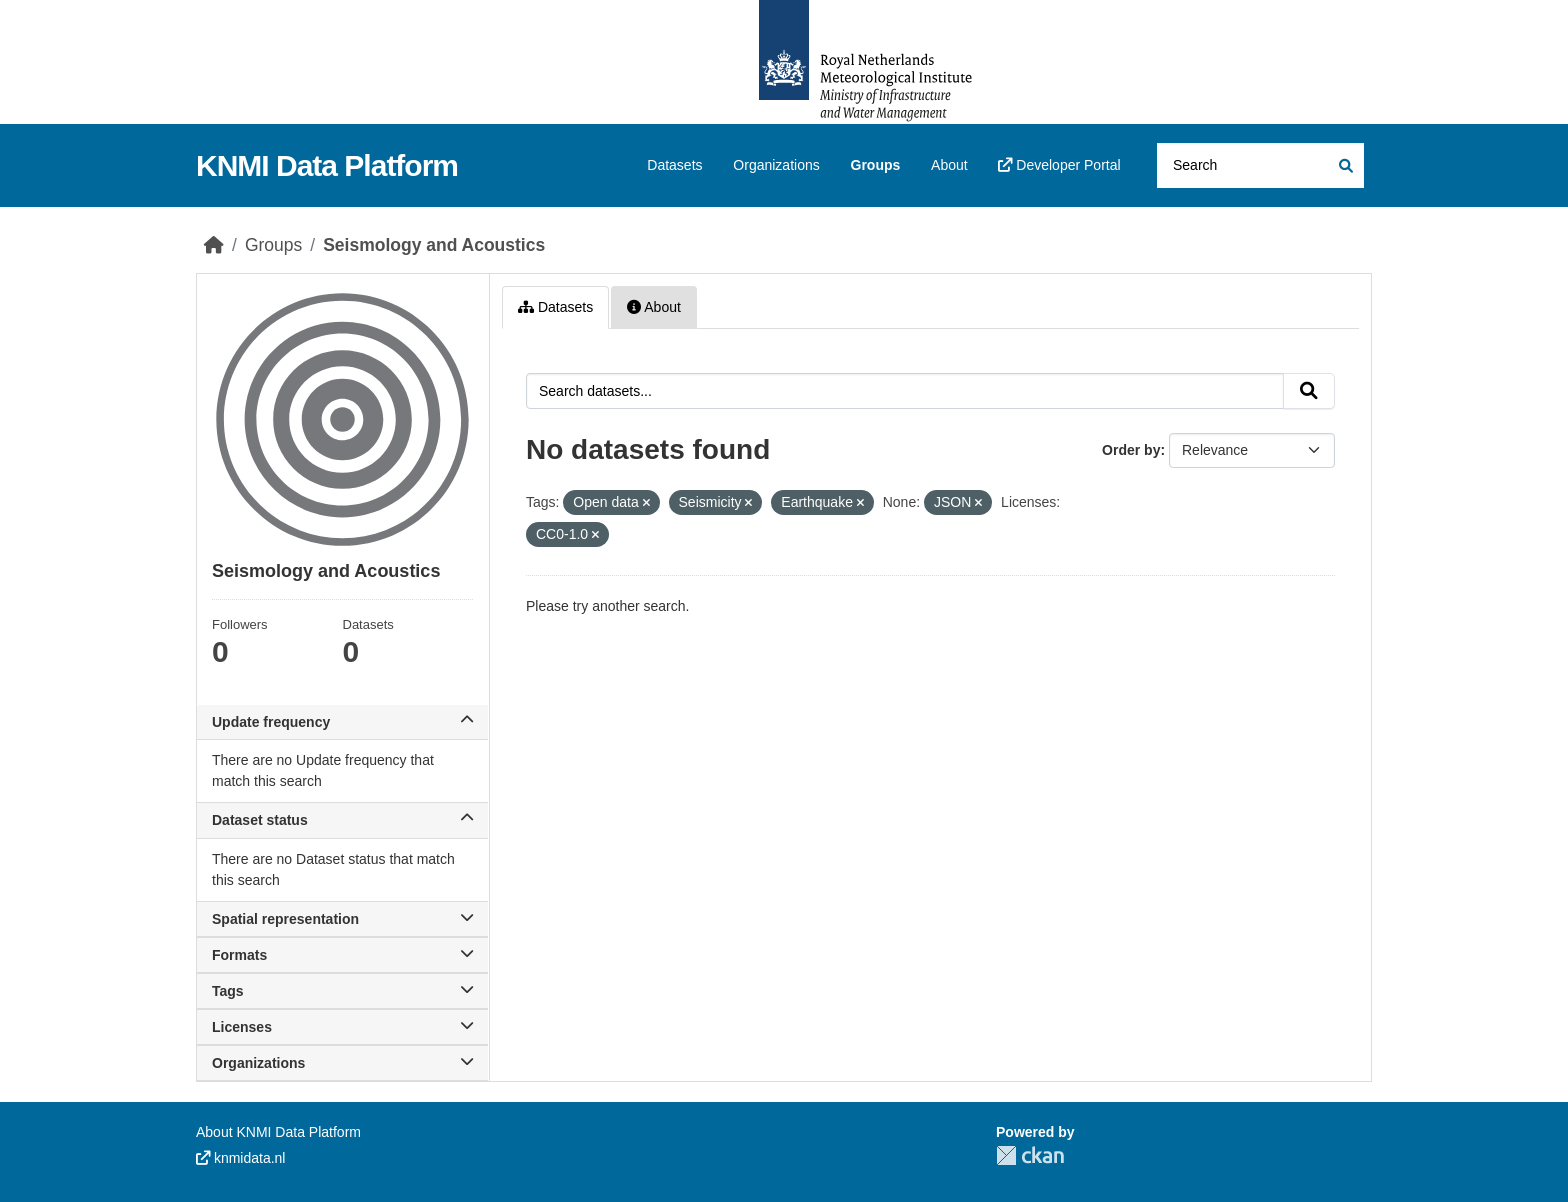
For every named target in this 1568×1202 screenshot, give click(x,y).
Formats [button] (342, 955)
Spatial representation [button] (342, 919)
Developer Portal (1059, 165)
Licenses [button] (342, 1027)
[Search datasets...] (1260, 165)
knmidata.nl (240, 1158)
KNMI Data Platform (327, 165)
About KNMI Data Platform (278, 1132)
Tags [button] (342, 991)
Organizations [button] (342, 1063)
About (949, 165)
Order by (1131, 450)
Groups (876, 165)
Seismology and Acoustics (434, 245)
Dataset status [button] (342, 820)
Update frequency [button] (342, 722)
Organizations (776, 165)
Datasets (674, 165)
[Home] (214, 245)
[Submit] (1344, 165)
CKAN (1030, 1155)
